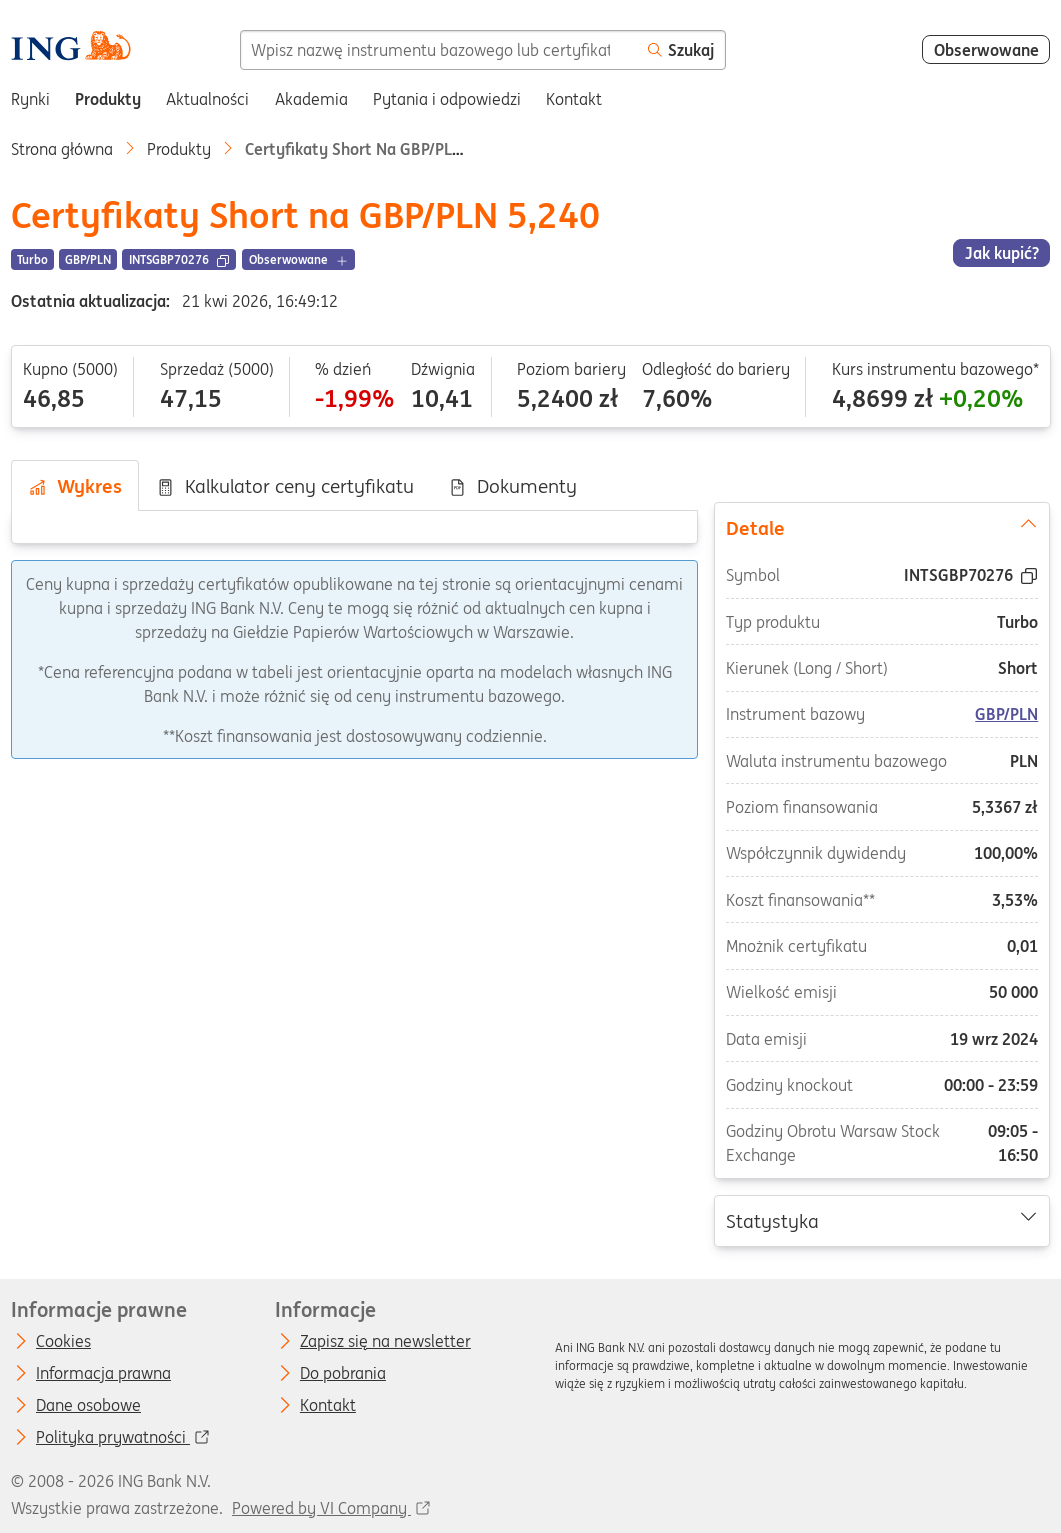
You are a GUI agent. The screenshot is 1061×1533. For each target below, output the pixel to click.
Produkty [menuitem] (108, 99)
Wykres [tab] (75, 486)
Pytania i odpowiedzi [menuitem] (447, 99)
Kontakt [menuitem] (574, 99)
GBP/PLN (1007, 714)
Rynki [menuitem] (30, 99)
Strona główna (62, 149)
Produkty (179, 149)
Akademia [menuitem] (311, 99)
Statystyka (882, 1220)
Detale (882, 527)
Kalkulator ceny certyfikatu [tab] (285, 486)
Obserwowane (986, 50)
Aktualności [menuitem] (207, 99)
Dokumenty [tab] (512, 486)
